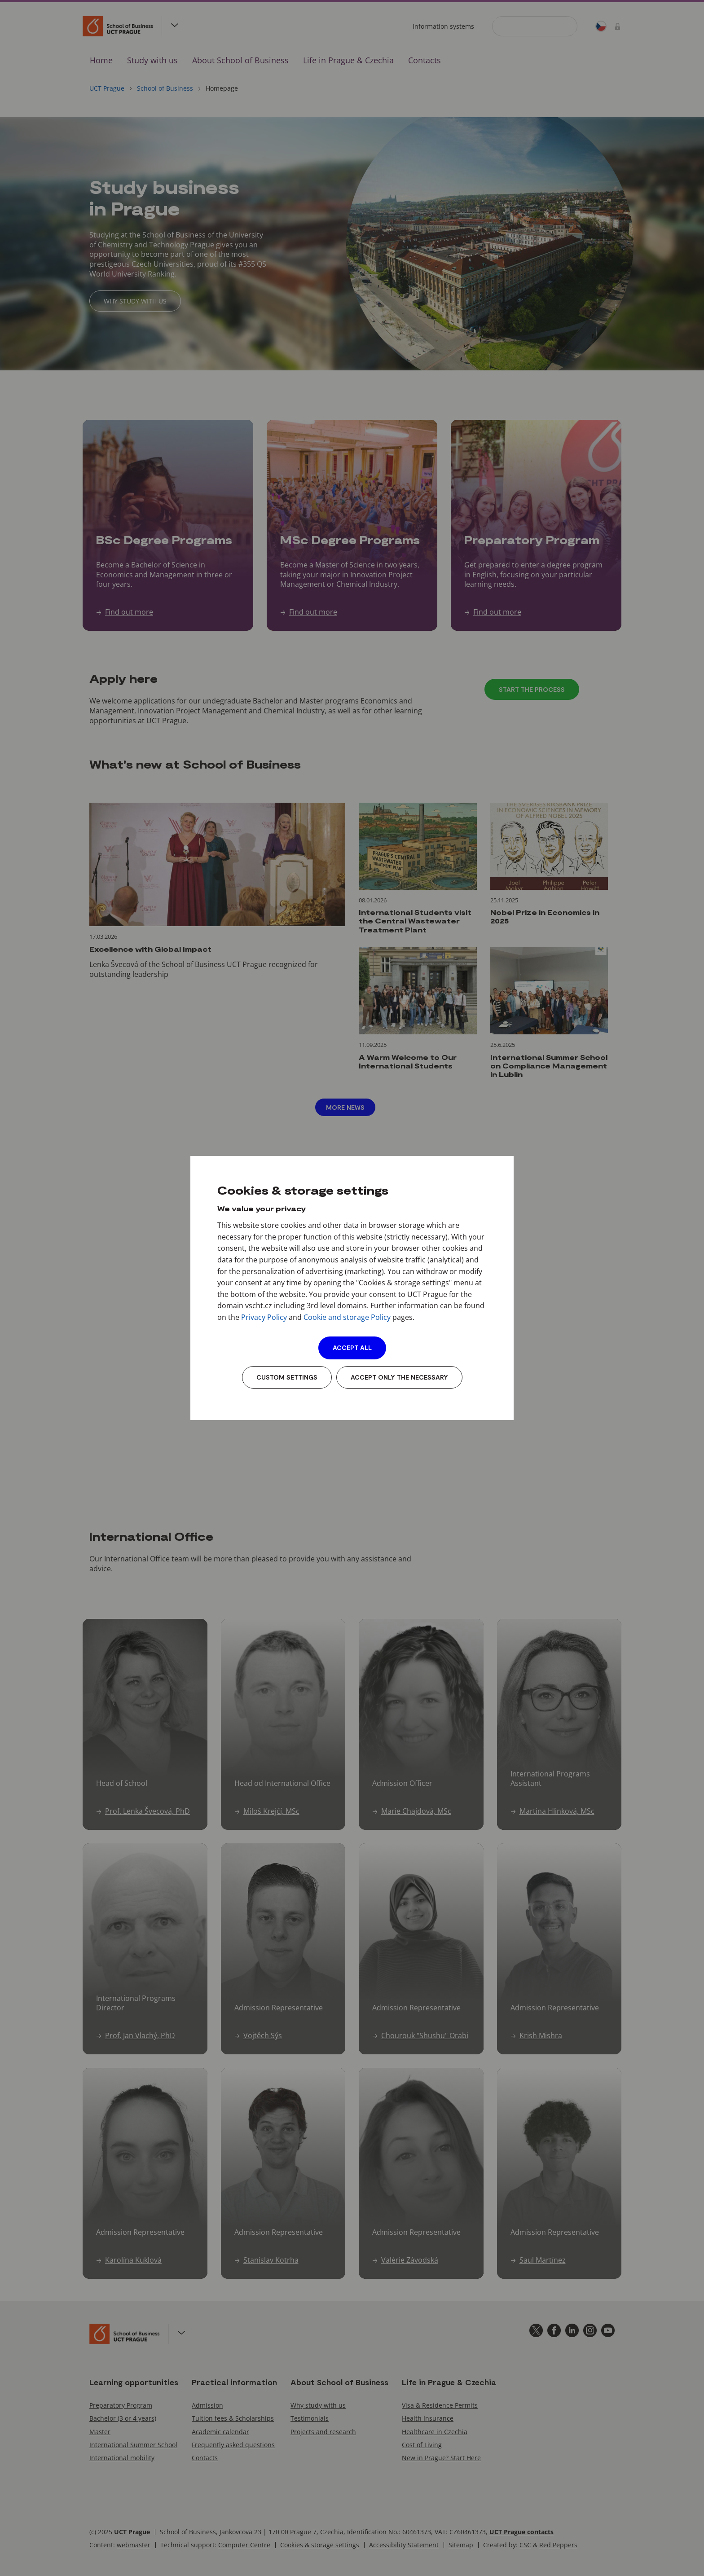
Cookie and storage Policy (347, 1317)
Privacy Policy (264, 1317)
